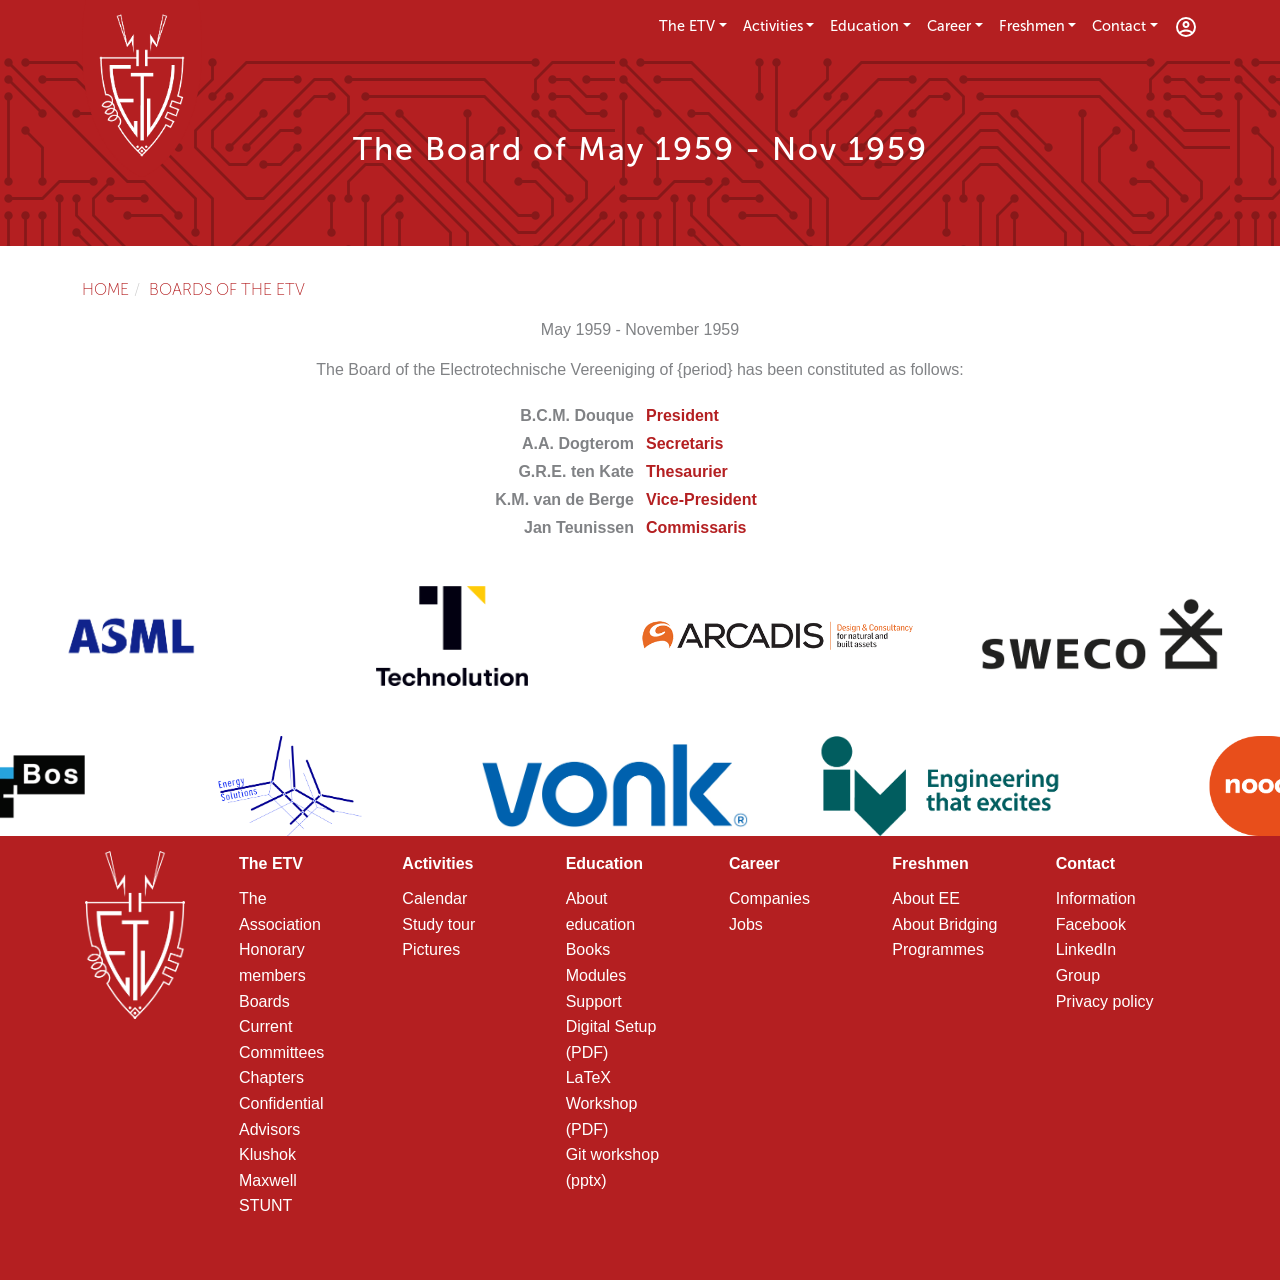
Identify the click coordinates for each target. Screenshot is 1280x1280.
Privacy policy (1105, 1001)
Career (949, 26)
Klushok (267, 1154)
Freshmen (1032, 26)
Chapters (271, 1077)
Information (1096, 898)
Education (864, 26)
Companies (769, 898)
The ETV (687, 26)
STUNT (265, 1205)
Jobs (746, 924)
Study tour (438, 924)
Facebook (1091, 924)
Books (588, 949)
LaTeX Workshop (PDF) (602, 1103)
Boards (264, 1001)
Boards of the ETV (227, 289)
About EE (926, 898)
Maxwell (268, 1180)
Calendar (434, 898)
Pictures (431, 949)
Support (594, 1001)
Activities (773, 26)
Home (105, 289)
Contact (1119, 26)
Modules (596, 975)
